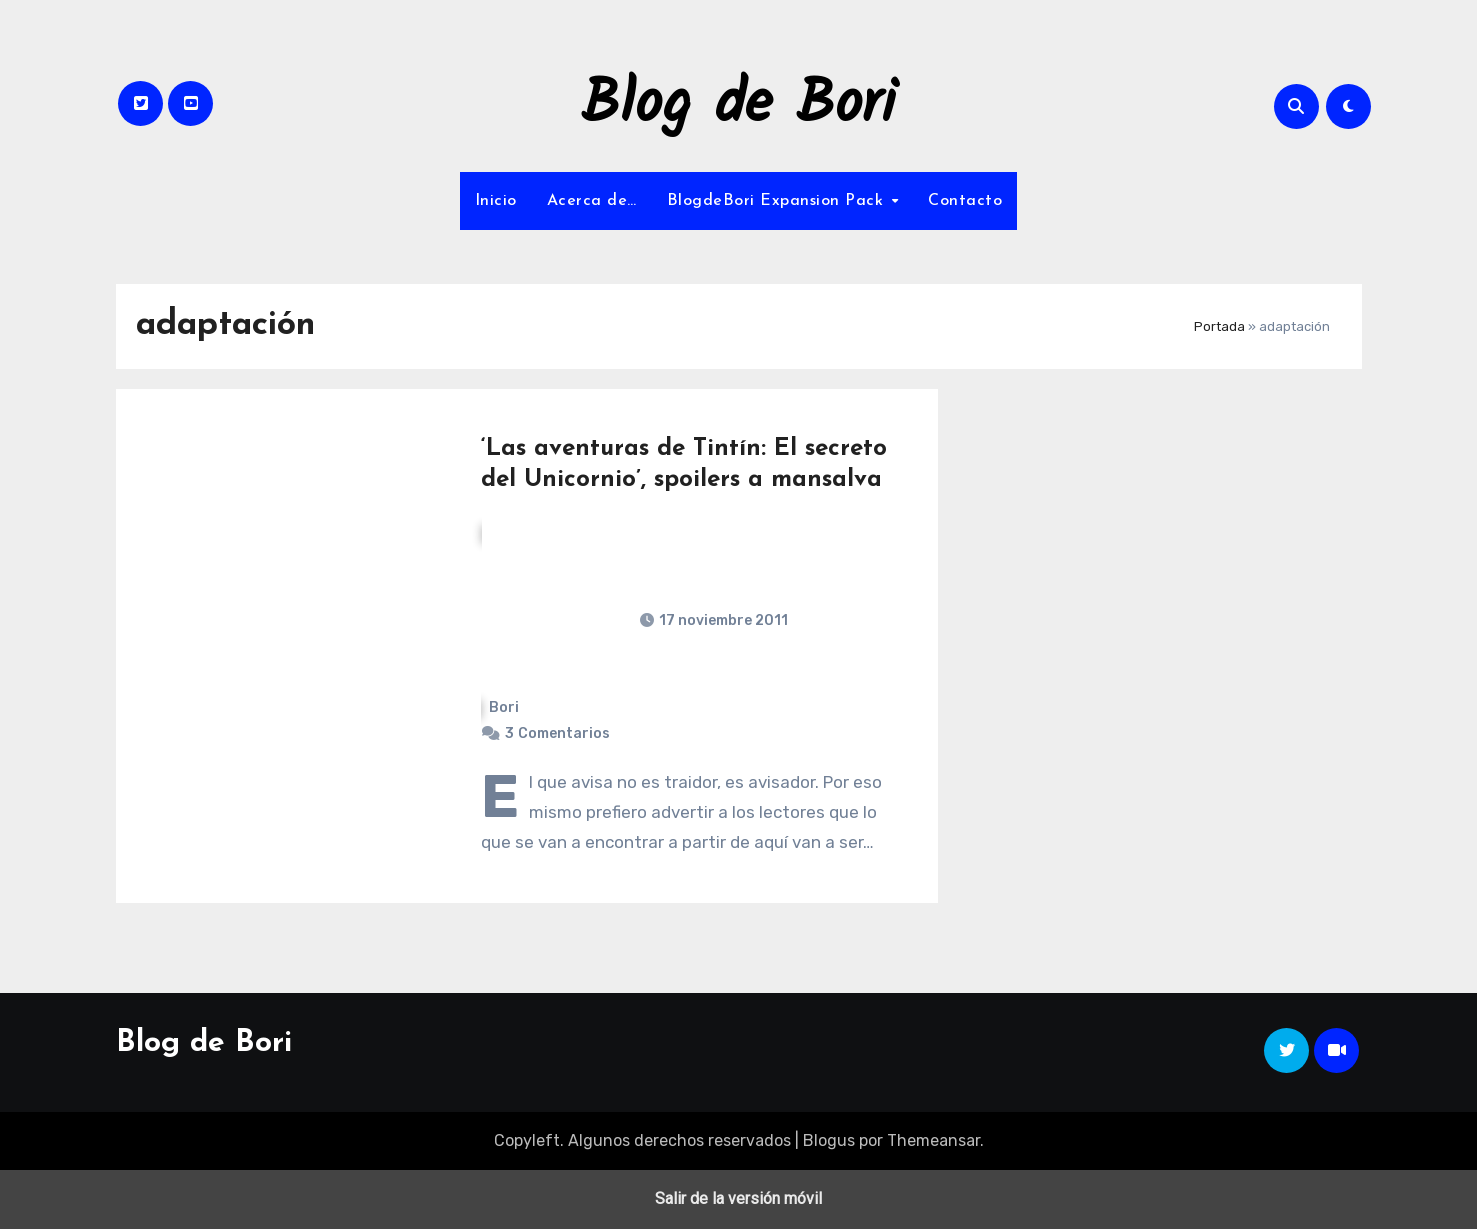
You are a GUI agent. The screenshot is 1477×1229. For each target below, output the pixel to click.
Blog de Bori (738, 106)
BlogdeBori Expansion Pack (778, 201)
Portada (1219, 326)
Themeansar (933, 1140)
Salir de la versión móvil (738, 1198)
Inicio (496, 201)
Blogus (829, 1140)
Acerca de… (592, 201)
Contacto (965, 201)
